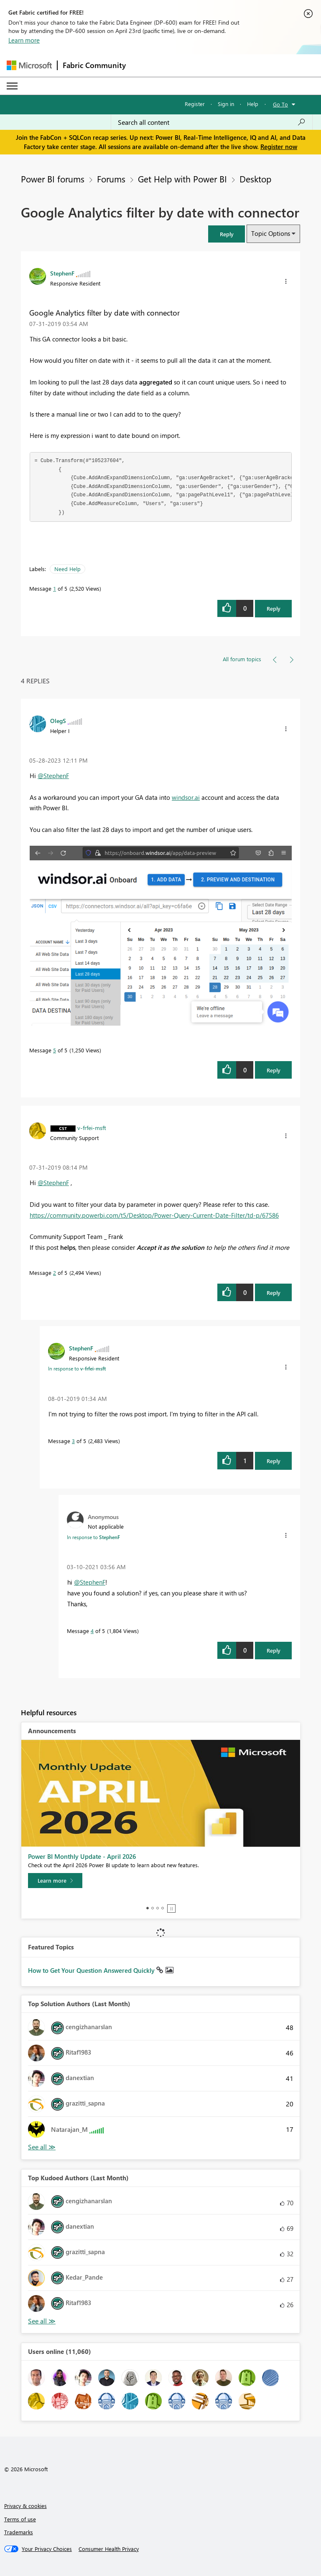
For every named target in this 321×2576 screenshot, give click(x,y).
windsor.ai (186, 797)
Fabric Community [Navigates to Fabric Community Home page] (94, 65)
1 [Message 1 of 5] (54, 588)
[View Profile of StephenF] (62, 273)
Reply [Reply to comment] (273, 1070)
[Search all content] (212, 122)
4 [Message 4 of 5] (92, 1630)
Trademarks (18, 2532)
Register (195, 103)
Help (252, 103)
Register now (278, 146)
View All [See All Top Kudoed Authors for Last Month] (42, 2321)
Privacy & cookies (25, 2505)
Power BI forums (52, 179)
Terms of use (20, 2519)
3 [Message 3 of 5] (73, 1440)
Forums (111, 179)
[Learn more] (55, 1880)
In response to (77, 1368)
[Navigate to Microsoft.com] (29, 65)
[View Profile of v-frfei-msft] (91, 1127)
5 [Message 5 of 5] (54, 1050)
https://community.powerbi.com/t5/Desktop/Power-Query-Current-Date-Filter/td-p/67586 (154, 1215)
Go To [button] (280, 104)
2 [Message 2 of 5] (54, 1272)
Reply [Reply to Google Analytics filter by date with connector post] (273, 608)
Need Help (67, 568)
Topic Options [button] (270, 233)
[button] (226, 234)
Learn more (24, 40)
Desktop (255, 179)
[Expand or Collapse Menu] (12, 86)
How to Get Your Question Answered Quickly (92, 1970)
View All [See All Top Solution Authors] (42, 2147)
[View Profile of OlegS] (58, 720)
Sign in (226, 103)
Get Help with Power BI (182, 179)
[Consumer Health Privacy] (109, 2548)
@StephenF (53, 775)
